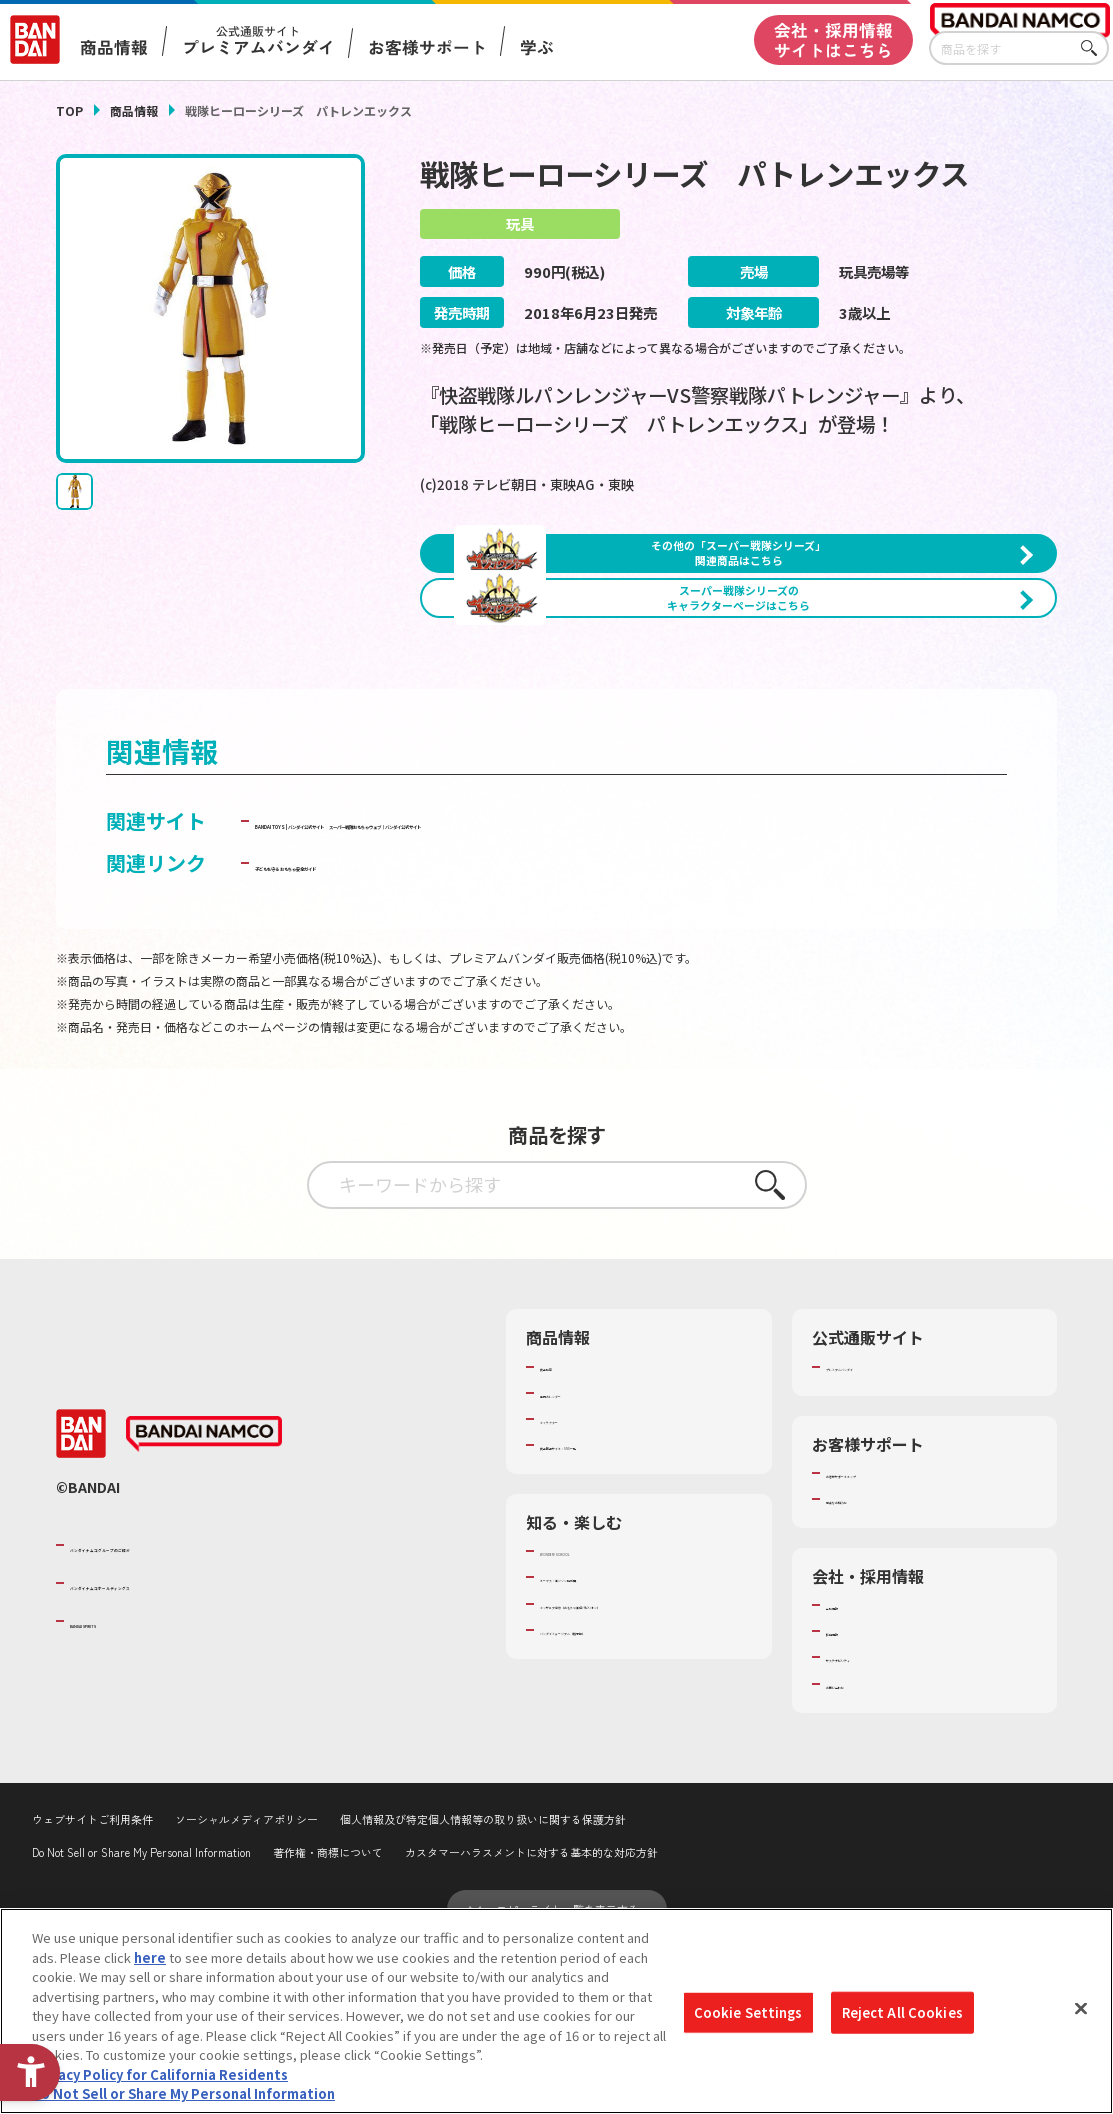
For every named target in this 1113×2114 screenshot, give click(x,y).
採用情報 (852, 1797)
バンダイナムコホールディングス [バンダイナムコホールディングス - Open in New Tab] (190, 1749)
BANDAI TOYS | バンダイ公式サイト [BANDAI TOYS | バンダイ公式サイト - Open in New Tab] (418, 954)
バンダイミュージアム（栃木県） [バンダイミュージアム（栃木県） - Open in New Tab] (637, 1814)
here (150, 1957)
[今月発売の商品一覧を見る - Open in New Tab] (903, 740)
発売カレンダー (585, 1559)
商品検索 (566, 1532)
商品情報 (134, 110)
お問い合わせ (865, 1849)
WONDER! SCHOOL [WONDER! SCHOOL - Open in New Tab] (596, 1717)
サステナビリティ (877, 1823)
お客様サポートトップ (891, 1639)
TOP (69, 110)
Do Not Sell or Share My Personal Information (183, 2093)
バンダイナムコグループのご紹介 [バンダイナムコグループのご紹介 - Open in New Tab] (190, 1710)
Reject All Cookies (902, 2012)
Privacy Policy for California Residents (160, 2074)
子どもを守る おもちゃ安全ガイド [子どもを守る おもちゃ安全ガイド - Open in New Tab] (407, 1028)
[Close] (1081, 2009)
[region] (556, 2011)
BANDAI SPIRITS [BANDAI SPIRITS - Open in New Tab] (131, 1787)
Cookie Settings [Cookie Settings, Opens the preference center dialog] (748, 2012)
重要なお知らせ (871, 1665)
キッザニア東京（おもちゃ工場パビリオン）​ (644, 1778)
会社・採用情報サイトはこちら (833, 40)
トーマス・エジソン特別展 (618, 1743)
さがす (1094, 48)
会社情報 (852, 1771)
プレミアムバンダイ (884, 1532)
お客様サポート (427, 47)
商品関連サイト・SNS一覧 (617, 1611)
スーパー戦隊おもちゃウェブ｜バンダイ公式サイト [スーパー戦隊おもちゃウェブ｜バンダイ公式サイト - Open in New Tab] (485, 986)
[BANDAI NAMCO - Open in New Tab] (204, 1600)
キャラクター (578, 1585)
